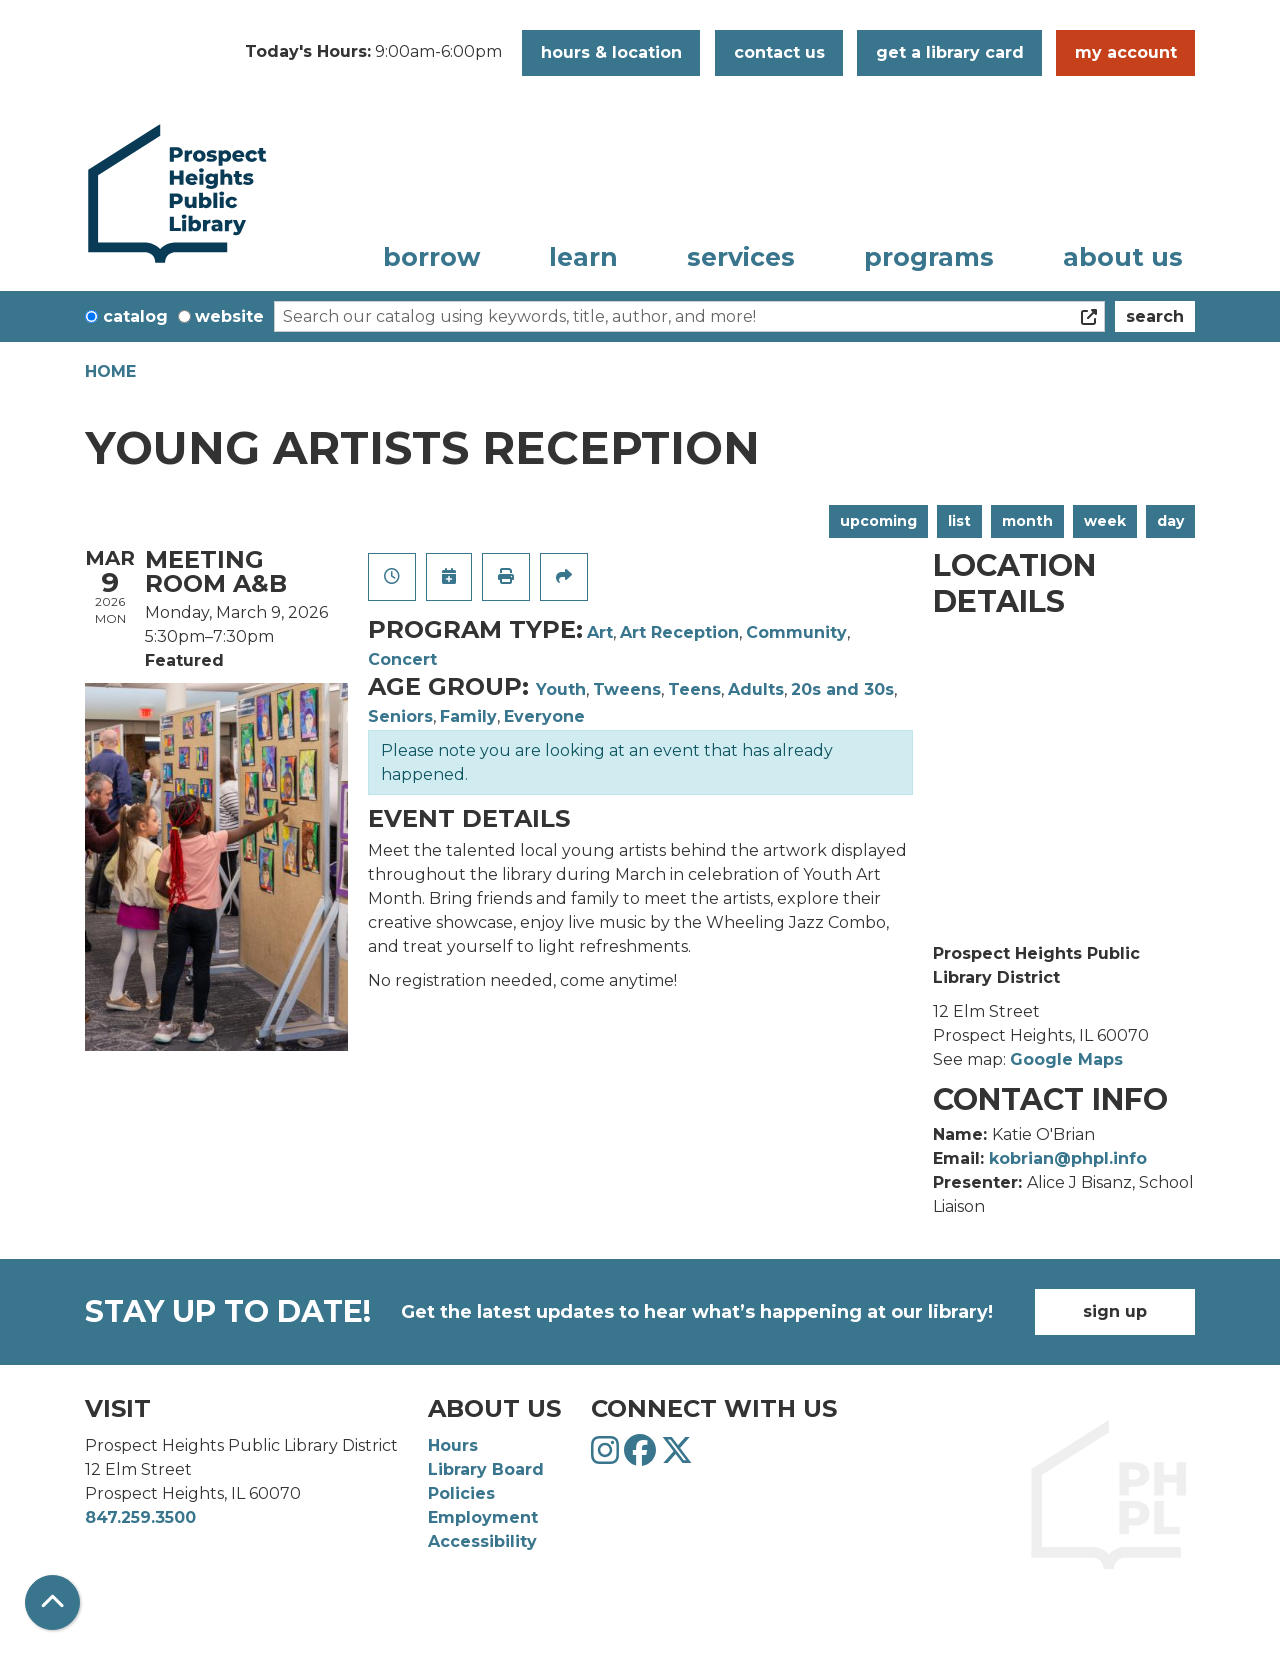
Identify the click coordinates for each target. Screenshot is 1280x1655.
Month (1027, 521)
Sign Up (1115, 1311)
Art (600, 632)
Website (229, 316)
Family (468, 716)
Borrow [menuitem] (431, 257)
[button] (373, 53)
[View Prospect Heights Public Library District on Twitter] (677, 1456)
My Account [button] (1126, 52)
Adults (756, 689)
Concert (402, 659)
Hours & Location (611, 52)
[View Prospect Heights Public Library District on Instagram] (607, 1456)
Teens (694, 689)
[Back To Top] (52, 1602)
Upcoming (878, 521)
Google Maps (1066, 1059)
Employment (483, 1517)
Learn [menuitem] (583, 257)
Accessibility (482, 1541)
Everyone (544, 716)
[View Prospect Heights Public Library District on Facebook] (642, 1456)
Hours (453, 1445)
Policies (461, 1493)
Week (1105, 521)
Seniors (400, 716)
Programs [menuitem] (929, 257)
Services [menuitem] (741, 257)
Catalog (135, 316)
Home (110, 371)
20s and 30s (842, 689)
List (959, 521)
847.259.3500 (140, 1517)
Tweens (627, 689)
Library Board (486, 1469)
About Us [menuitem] (1123, 257)
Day (1170, 521)
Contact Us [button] (779, 52)
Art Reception (679, 632)
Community (796, 632)
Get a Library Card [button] (950, 52)
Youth (561, 689)
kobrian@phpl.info (1068, 1158)
